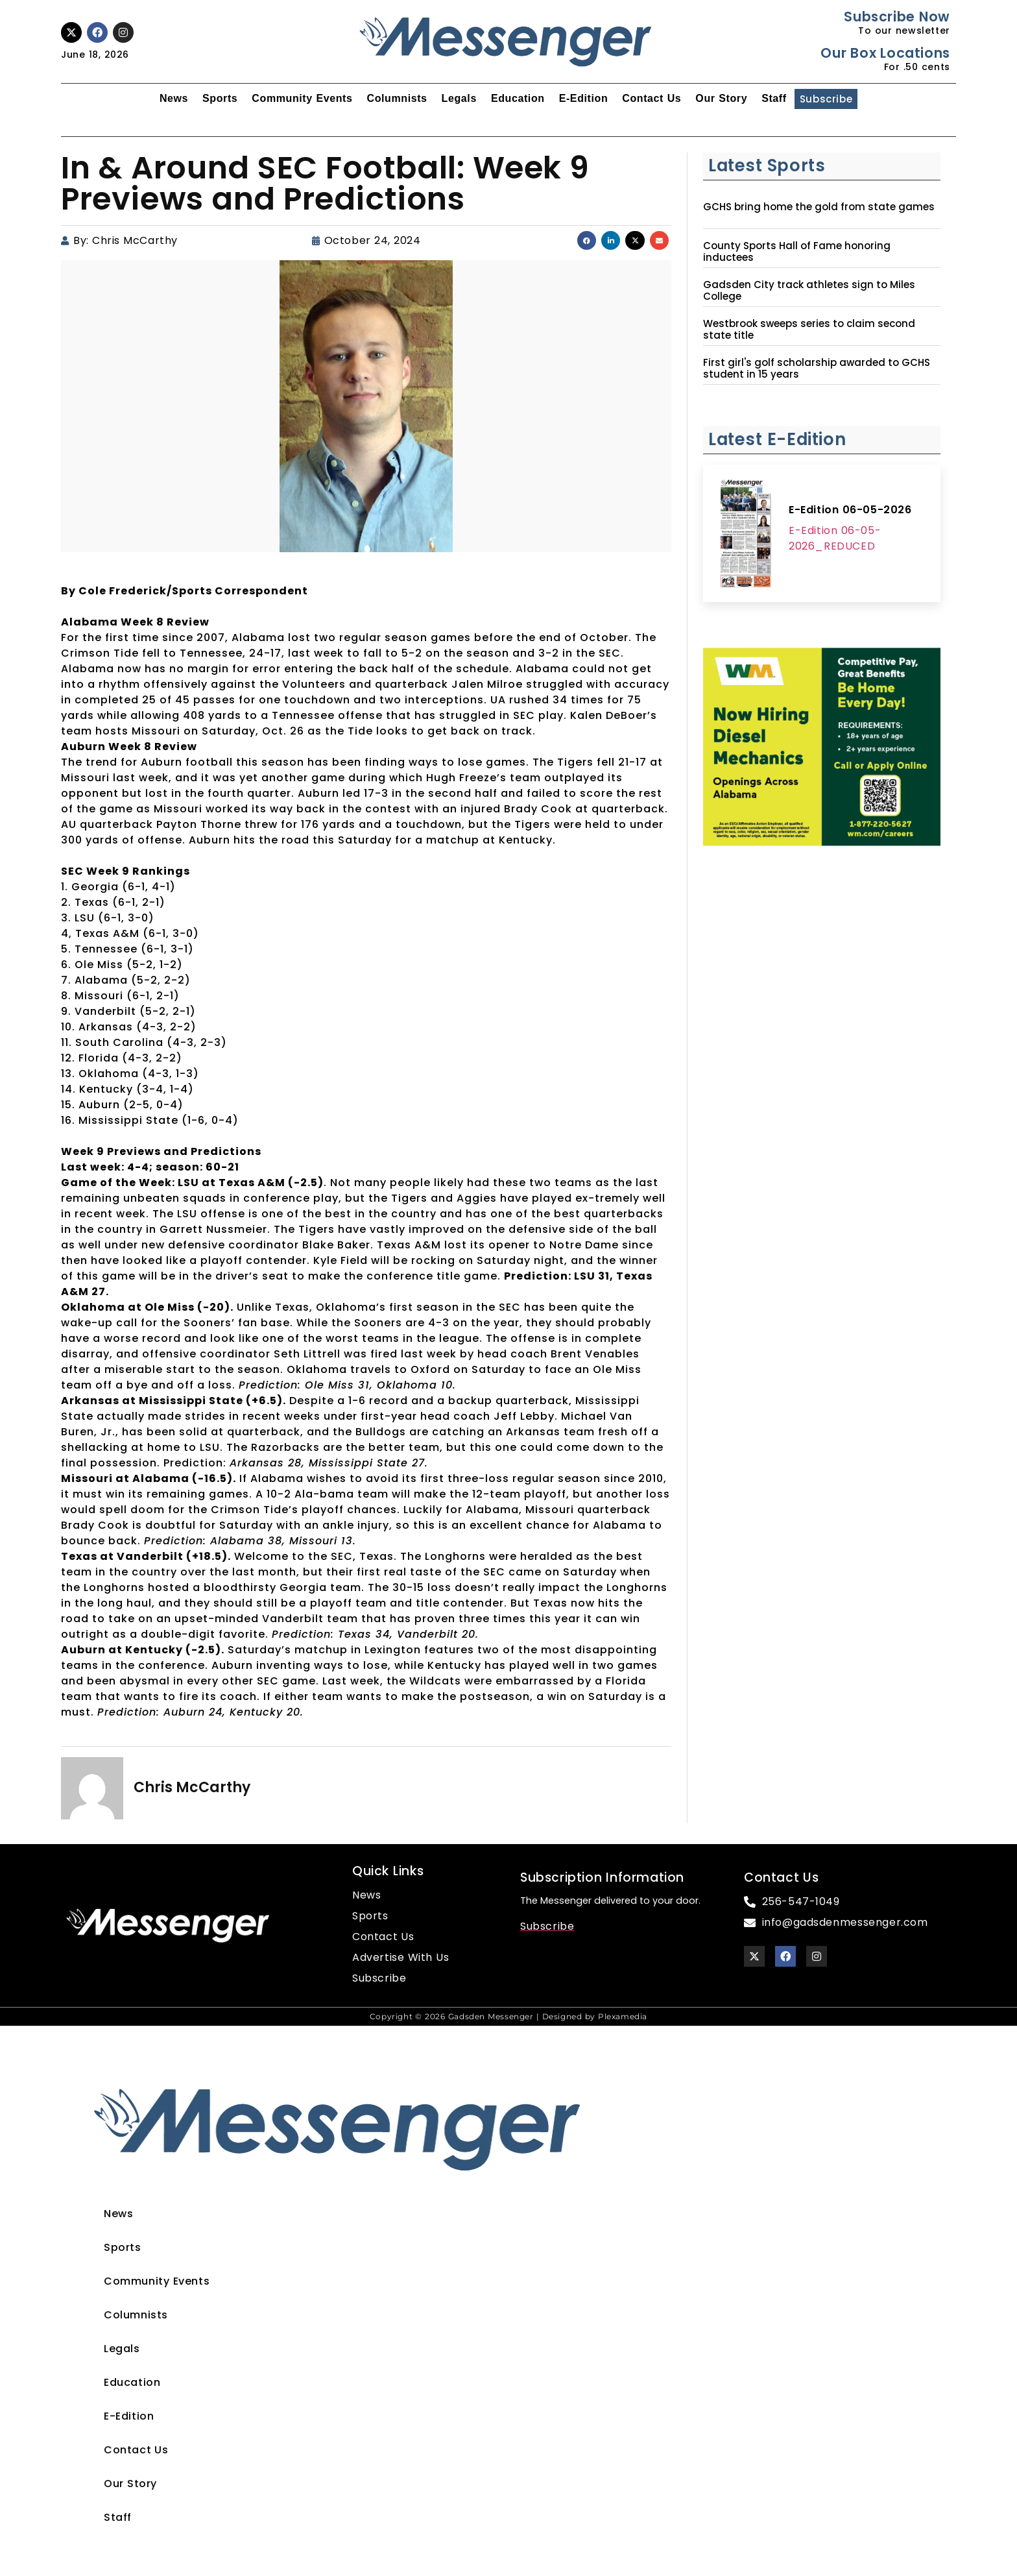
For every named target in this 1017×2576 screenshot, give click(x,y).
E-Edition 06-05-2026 (850, 509)
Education (518, 98)
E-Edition (583, 98)
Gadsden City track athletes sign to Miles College (809, 290)
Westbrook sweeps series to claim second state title (809, 329)
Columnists (396, 98)
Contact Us (651, 98)
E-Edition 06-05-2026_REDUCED (835, 538)
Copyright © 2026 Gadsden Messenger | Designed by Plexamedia (508, 2016)
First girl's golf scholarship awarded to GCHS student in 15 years (816, 368)
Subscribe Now (897, 16)
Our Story (721, 98)
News (174, 98)
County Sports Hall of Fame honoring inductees (797, 251)
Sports (219, 98)
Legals (459, 98)
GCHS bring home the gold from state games (819, 207)
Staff (774, 98)
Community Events (302, 98)
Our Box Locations (885, 52)
